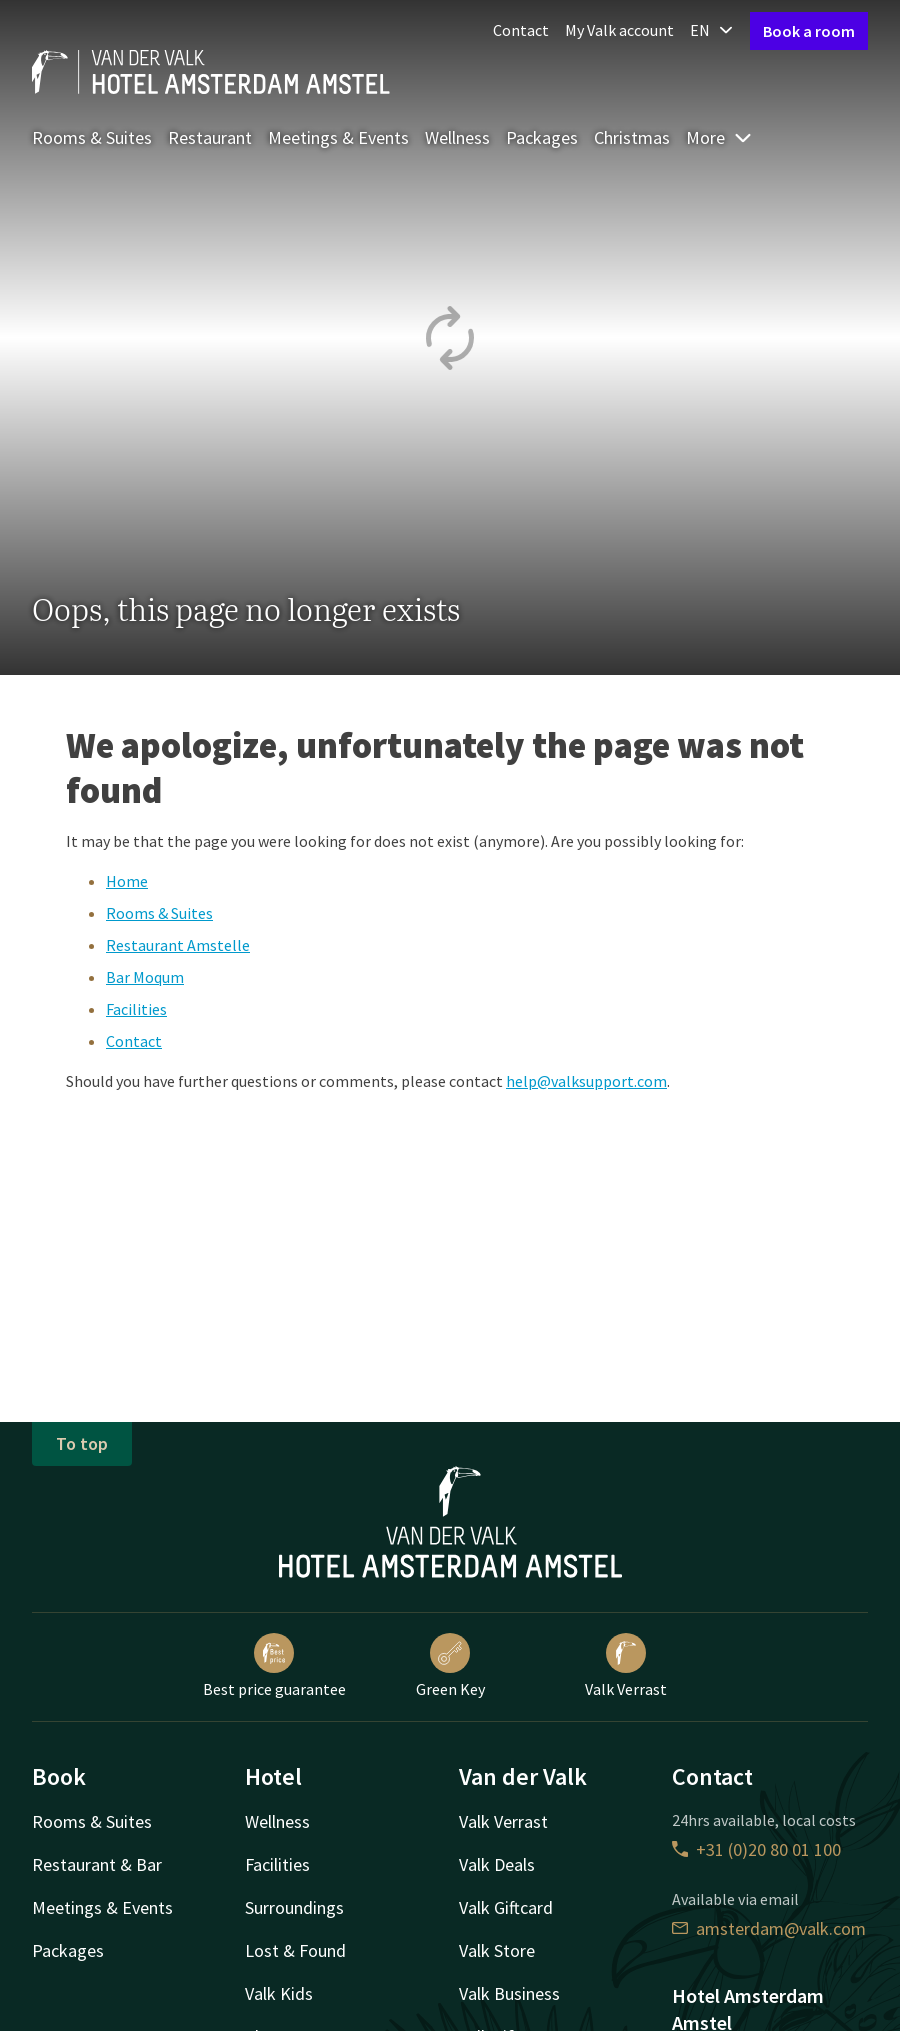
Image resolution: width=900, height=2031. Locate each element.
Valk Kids (279, 1993)
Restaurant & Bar (97, 1864)
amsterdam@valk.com (769, 1928)
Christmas (632, 137)
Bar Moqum (145, 977)
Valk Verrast (626, 1666)
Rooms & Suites (92, 137)
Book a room (809, 31)
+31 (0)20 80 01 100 (756, 1849)
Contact (521, 30)
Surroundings (294, 1907)
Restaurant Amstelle (178, 945)
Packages (542, 137)
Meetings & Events (338, 137)
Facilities (136, 1009)
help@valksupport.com (586, 1081)
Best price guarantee (274, 1666)
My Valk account (619, 30)
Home (127, 881)
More (719, 137)
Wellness (457, 137)
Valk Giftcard (506, 1907)
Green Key (450, 1666)
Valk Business (509, 1993)
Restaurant (210, 137)
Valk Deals (497, 1864)
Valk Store (497, 1950)
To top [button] (82, 1443)
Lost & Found (295, 1950)
